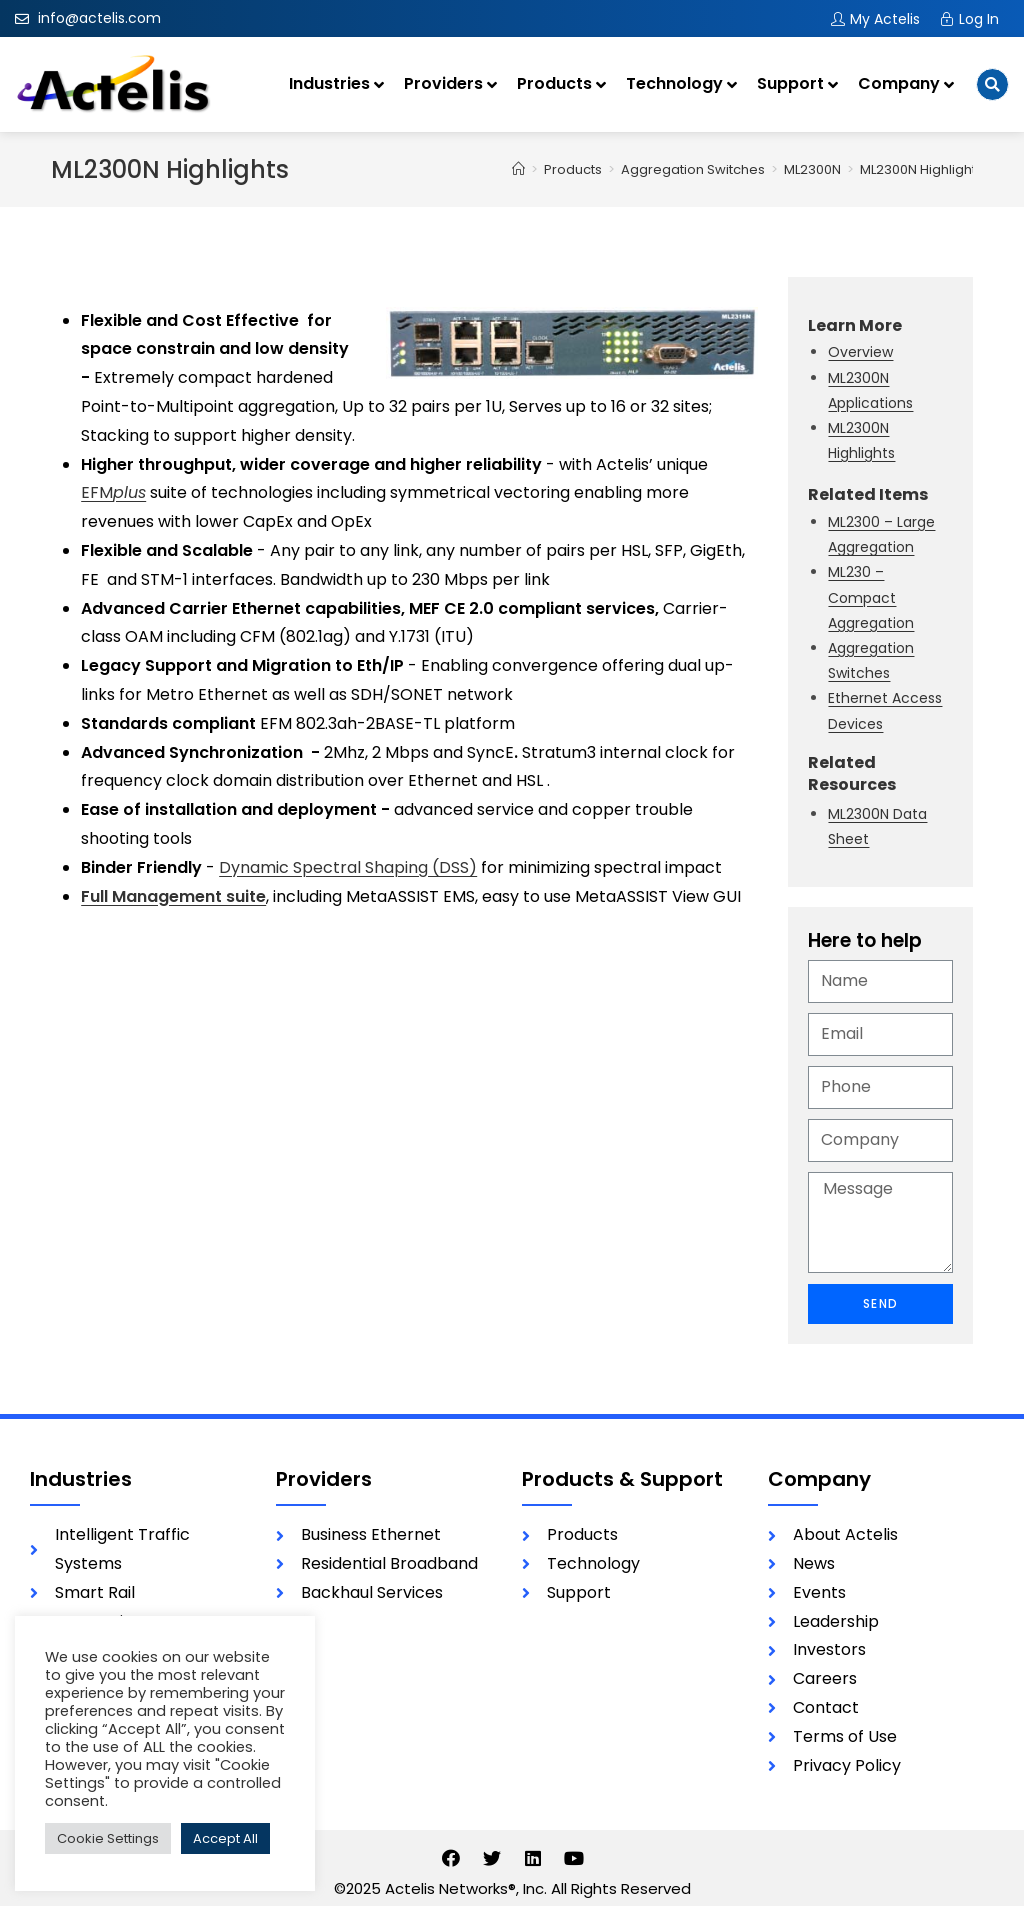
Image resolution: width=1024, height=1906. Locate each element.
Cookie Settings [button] (108, 1838)
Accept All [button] (225, 1838)
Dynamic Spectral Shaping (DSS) (348, 867)
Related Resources (852, 773)
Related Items (868, 494)
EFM (113, 492)
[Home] (518, 169)
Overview (860, 352)
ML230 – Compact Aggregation (871, 597)
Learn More (855, 325)
